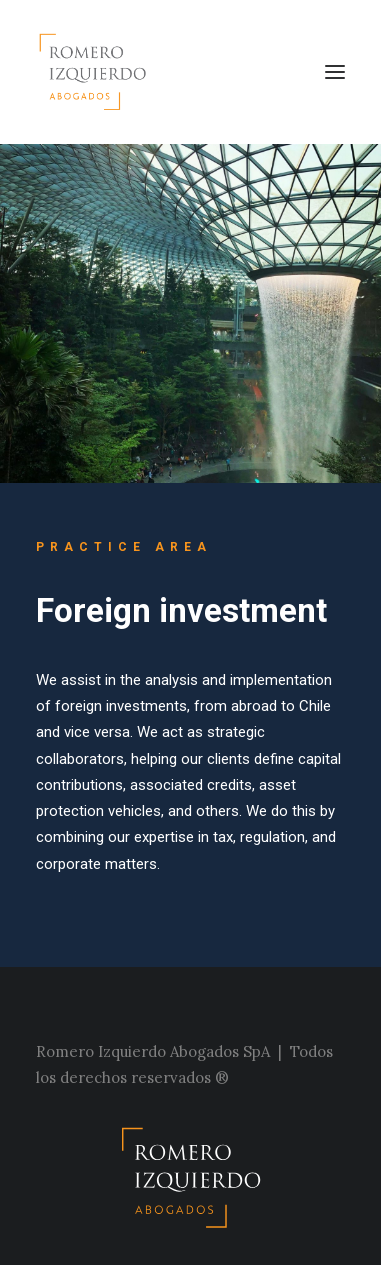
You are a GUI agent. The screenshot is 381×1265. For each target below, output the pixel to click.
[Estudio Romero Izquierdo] (98, 72)
